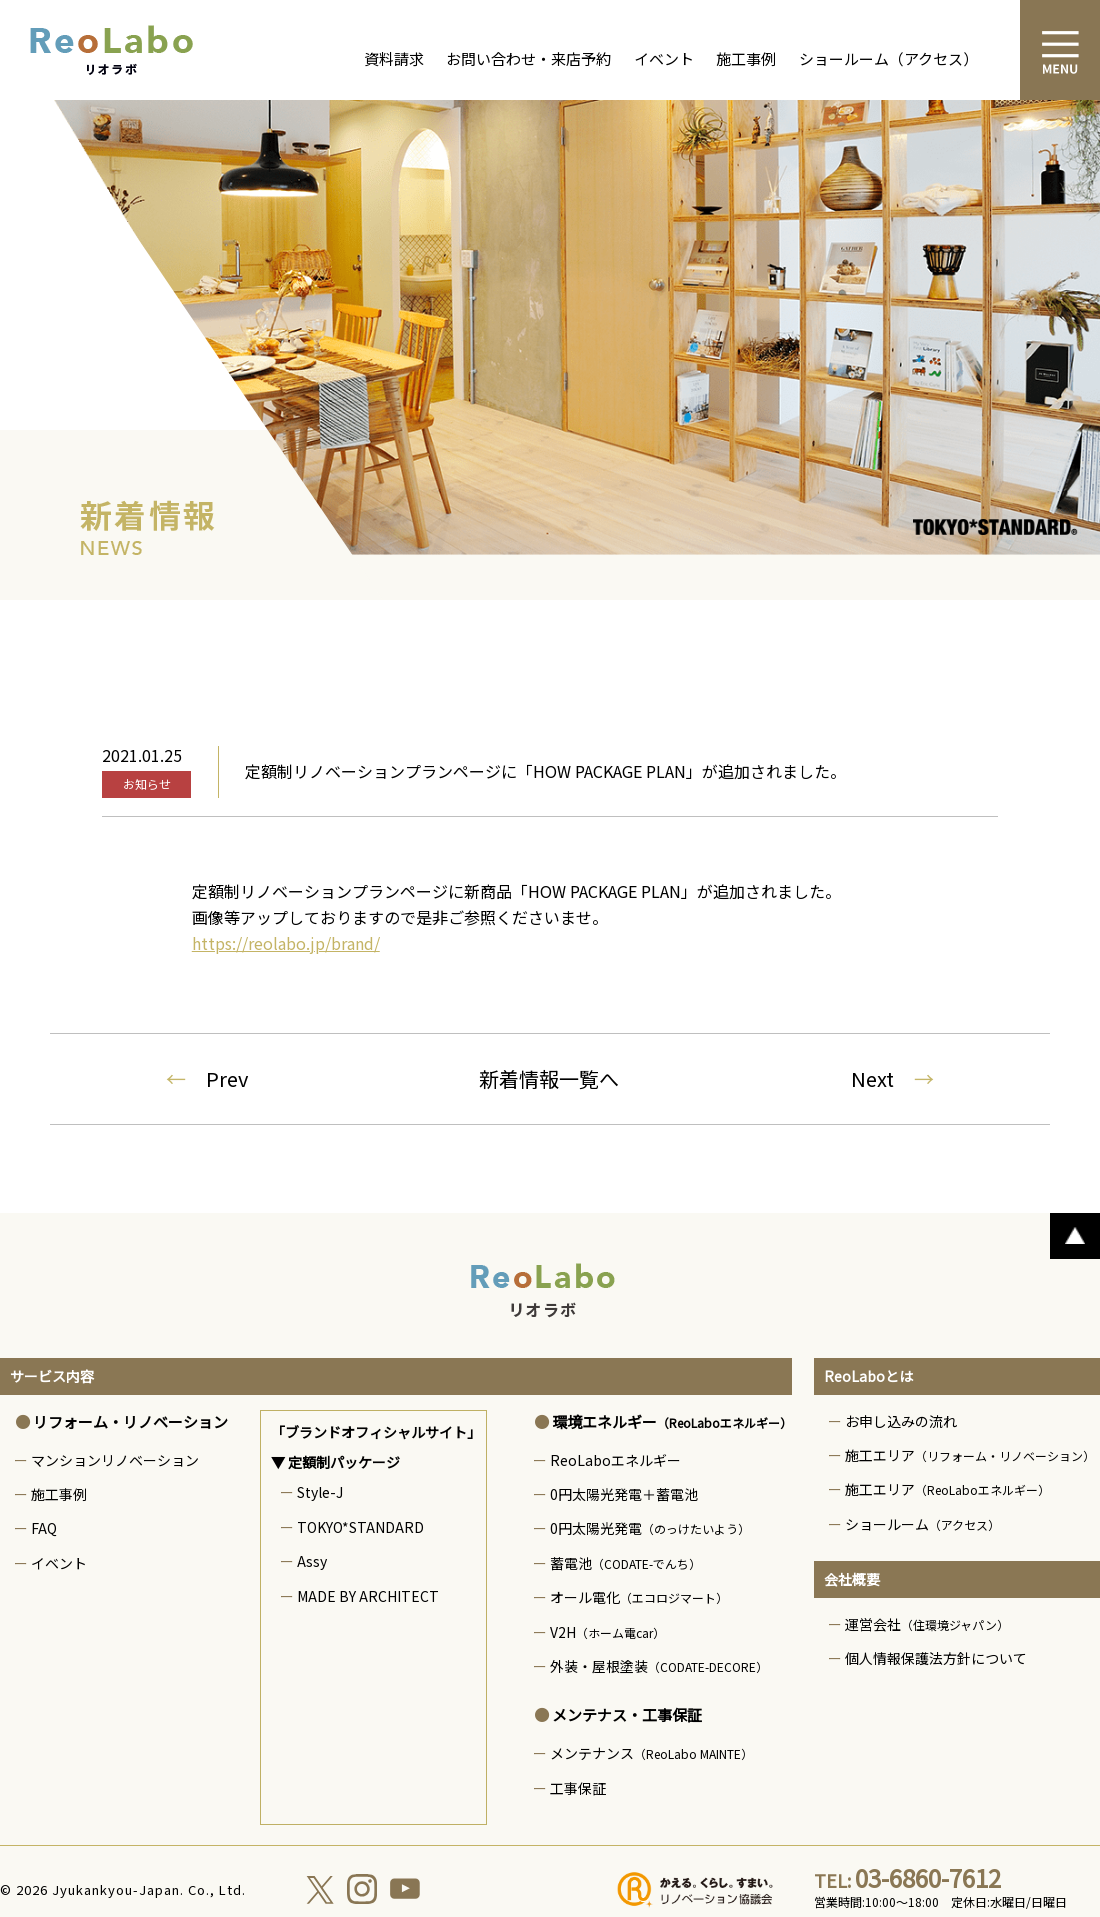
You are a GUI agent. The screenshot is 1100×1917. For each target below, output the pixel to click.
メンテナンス (651, 1753)
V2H (607, 1632)
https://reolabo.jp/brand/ (286, 943)
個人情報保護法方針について (936, 1658)
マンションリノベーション (115, 1460)
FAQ (44, 1528)
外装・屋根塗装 (659, 1666)
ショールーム (922, 1524)
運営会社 (927, 1624)
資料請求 (394, 58)
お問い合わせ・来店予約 (528, 58)
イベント (664, 58)
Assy (312, 1561)
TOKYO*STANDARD (360, 1527)
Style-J (320, 1492)
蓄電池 (625, 1563)
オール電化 (639, 1597)
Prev (207, 1078)
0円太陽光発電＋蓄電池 (624, 1494)
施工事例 (746, 58)
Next (892, 1078)
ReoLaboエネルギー (615, 1460)
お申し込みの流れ (901, 1421)
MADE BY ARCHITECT (368, 1596)
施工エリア (970, 1455)
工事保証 (578, 1788)
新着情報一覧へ (549, 1078)
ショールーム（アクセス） (888, 58)
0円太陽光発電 (650, 1528)
